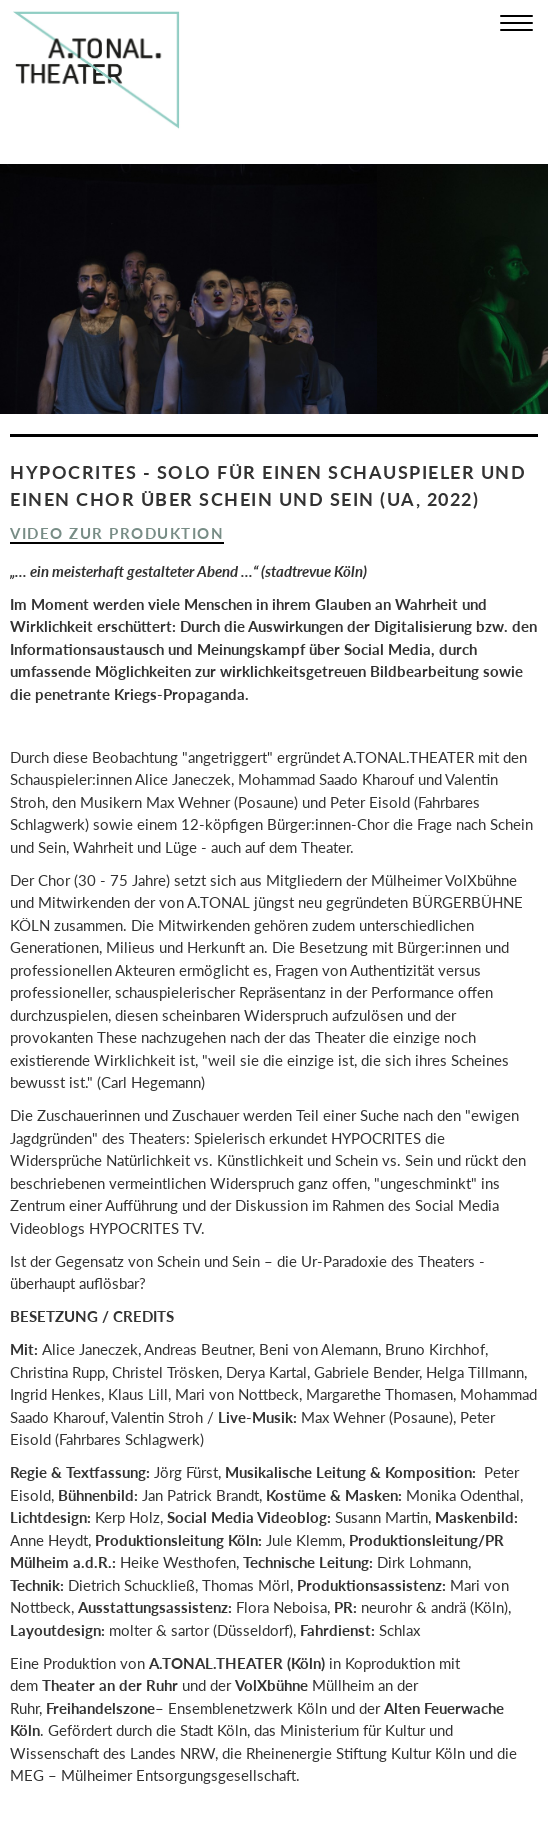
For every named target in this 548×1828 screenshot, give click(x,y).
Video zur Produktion (117, 533)
